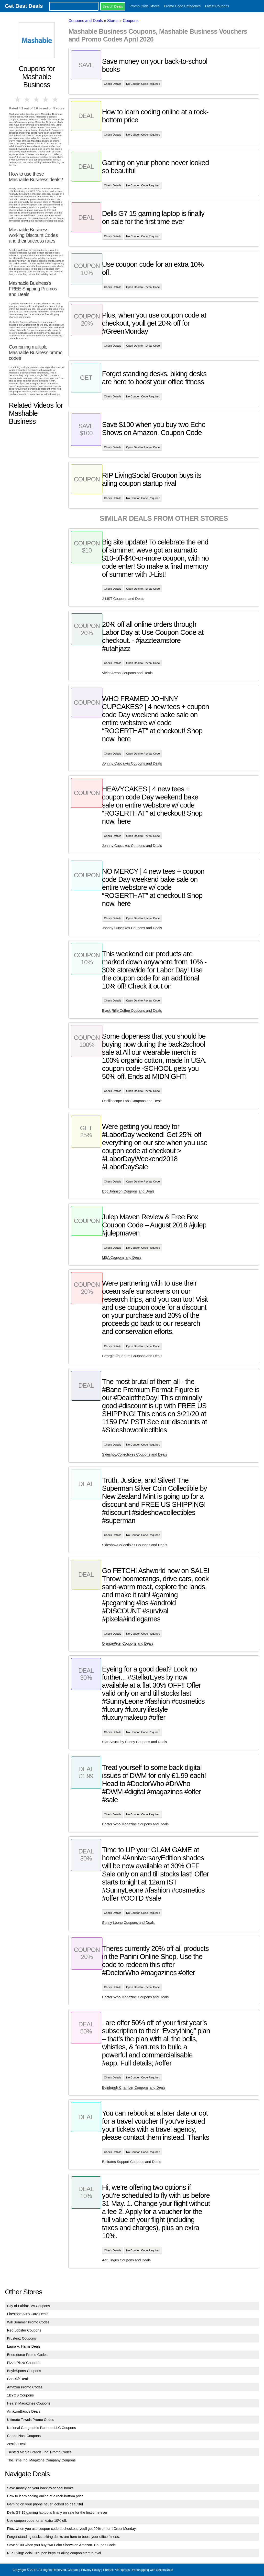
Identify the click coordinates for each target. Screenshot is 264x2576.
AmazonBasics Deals (23, 2411)
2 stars (27, 99)
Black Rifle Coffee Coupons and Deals (132, 1010)
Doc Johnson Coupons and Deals (128, 1191)
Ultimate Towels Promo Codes (30, 2420)
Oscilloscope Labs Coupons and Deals (132, 1101)
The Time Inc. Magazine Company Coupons (41, 2460)
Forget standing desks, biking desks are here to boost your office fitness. (63, 2537)
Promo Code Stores (145, 6)
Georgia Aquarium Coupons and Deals (132, 1356)
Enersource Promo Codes (27, 2355)
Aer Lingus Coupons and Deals (126, 2260)
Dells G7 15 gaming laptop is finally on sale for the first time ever (57, 2512)
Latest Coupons (217, 6)
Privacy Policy (90, 2570)
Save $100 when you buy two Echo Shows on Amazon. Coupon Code (61, 2545)
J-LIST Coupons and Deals (123, 599)
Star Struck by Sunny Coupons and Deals (134, 1742)
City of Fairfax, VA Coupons (28, 2306)
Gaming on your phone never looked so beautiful (45, 2504)
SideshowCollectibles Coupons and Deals (134, 1454)
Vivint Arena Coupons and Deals (127, 673)
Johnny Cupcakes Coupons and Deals (132, 763)
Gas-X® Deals (18, 2379)
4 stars (46, 99)
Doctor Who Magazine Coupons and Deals (135, 1824)
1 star (17, 99)
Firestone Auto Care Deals (27, 2314)
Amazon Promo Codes (25, 2387)
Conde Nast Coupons (24, 2436)
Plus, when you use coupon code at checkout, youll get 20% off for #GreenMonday (71, 2529)
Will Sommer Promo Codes (28, 2322)
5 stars (55, 99)
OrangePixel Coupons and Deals (127, 1643)
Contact (73, 2570)
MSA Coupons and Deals (121, 1257)
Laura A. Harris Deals (24, 2346)
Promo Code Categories (182, 6)
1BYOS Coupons (20, 2395)
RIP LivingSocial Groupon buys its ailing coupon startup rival (54, 2553)
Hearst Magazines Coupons (29, 2403)
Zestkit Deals (17, 2444)
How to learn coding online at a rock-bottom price (45, 2496)
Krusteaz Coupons (21, 2338)
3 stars (36, 99)
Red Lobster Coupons (24, 2330)
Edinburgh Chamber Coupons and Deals (133, 2087)
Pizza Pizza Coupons (23, 2363)
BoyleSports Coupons (24, 2371)
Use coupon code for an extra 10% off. (37, 2521)
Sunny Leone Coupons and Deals (128, 1923)
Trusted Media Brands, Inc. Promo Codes (39, 2452)
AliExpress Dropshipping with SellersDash (144, 2570)
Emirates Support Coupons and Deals (131, 2162)
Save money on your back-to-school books (40, 2488)
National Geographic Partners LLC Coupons (41, 2428)
